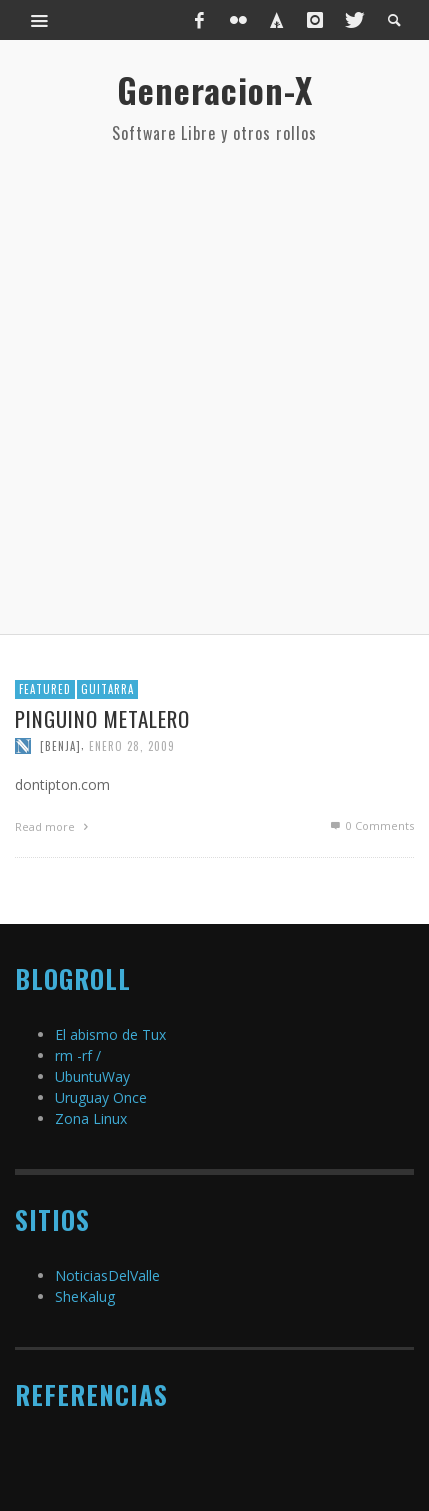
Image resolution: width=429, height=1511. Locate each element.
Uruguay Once (101, 1097)
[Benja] (60, 746)
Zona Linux (91, 1118)
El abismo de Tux (110, 1034)
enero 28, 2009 (132, 746)
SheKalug (85, 1296)
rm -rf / (78, 1055)
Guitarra (107, 689)
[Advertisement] (214, 389)
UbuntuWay (92, 1076)
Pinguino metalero (102, 718)
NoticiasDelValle (107, 1275)
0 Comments (371, 825)
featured (45, 689)
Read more (54, 826)
